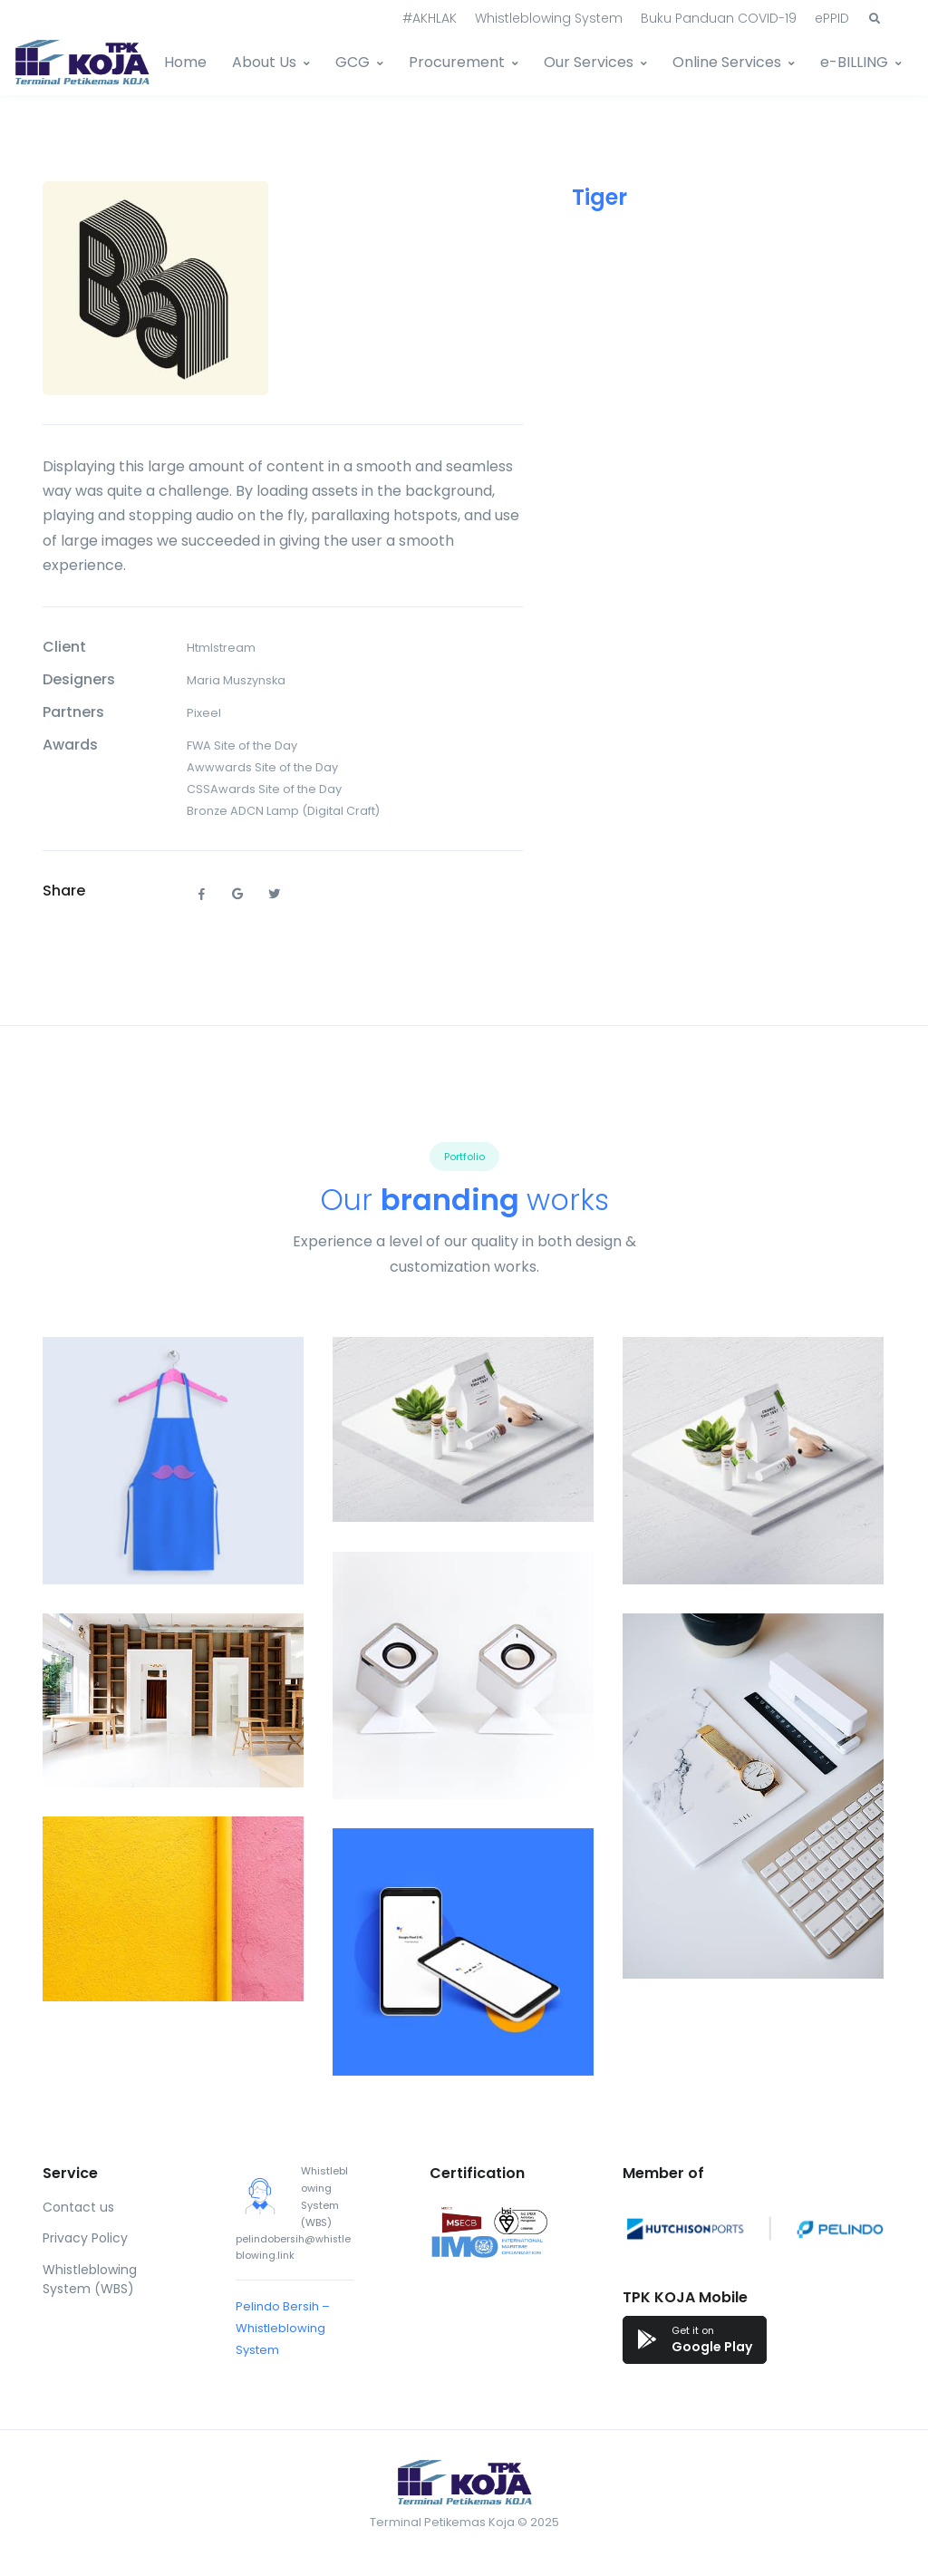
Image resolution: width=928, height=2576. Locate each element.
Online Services (726, 62)
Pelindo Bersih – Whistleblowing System (283, 2328)
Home (185, 62)
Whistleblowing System (549, 18)
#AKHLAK (429, 18)
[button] (874, 19)
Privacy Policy (85, 2238)
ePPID (832, 18)
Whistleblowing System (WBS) (90, 2279)
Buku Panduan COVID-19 (719, 18)
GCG (352, 62)
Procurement (457, 62)
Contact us (78, 2207)
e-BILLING (854, 62)
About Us (264, 62)
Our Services (588, 62)
